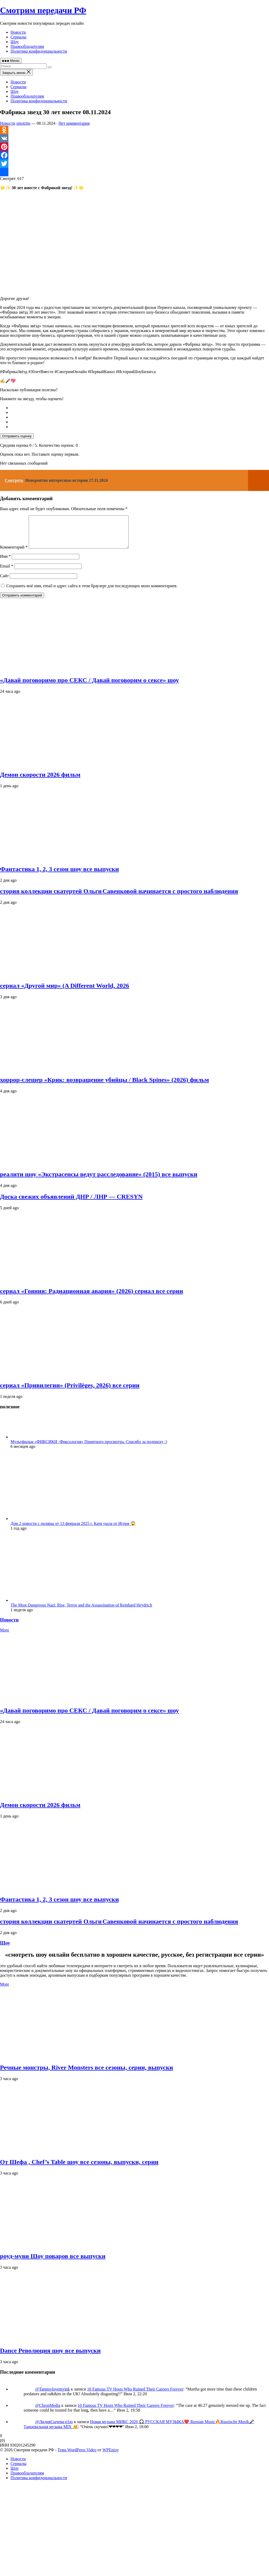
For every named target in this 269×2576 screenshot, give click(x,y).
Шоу (15, 41)
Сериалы (19, 37)
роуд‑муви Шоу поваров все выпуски (52, 2262)
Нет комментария (74, 123)
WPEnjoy (110, 2456)
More (4, 1636)
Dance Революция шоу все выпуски (50, 2356)
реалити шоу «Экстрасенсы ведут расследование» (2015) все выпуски (98, 1180)
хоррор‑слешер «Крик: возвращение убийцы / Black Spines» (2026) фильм (104, 1086)
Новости (18, 32)
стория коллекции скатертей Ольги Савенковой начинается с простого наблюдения (119, 897)
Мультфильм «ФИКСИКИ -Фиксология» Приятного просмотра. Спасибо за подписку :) (89, 1448)
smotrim (23, 123)
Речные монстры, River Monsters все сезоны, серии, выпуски (86, 2073)
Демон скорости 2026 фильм (40, 780)
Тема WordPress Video (77, 2456)
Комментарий (14, 553)
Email (6, 572)
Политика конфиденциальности (39, 51)
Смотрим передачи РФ (43, 10)
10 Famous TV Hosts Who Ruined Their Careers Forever (135, 2395)
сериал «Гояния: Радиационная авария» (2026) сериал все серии (91, 1297)
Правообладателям (27, 46)
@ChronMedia (47, 2411)
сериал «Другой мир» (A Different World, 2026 (64, 991)
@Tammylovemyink (52, 2395)
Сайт (4, 582)
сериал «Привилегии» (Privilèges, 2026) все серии (69, 1391)
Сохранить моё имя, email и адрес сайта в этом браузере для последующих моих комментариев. (91, 592)
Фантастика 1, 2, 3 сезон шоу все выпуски (59, 875)
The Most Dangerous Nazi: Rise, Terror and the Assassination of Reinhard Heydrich (81, 1611)
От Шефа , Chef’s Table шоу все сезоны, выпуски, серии (79, 2168)
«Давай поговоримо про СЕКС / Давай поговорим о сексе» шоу (89, 686)
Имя (5, 562)
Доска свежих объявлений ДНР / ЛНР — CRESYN (71, 1202)
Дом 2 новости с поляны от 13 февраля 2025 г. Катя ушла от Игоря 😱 (73, 1530)
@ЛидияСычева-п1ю (54, 2428)
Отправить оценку (17, 436)
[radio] (140, 407)
